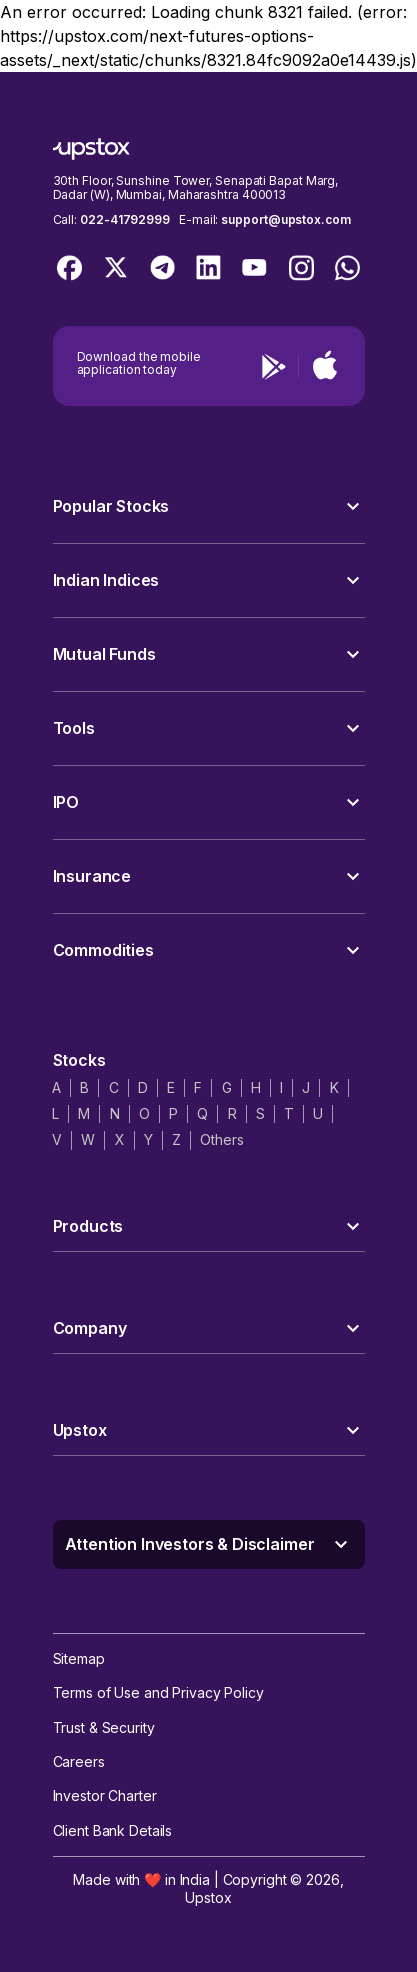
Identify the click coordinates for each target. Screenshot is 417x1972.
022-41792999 (125, 219)
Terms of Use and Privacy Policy (158, 1692)
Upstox (208, 1897)
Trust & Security (104, 1727)
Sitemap (79, 1658)
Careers (79, 1761)
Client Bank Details (113, 1830)
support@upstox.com (285, 219)
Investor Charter (105, 1795)
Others (221, 1139)
